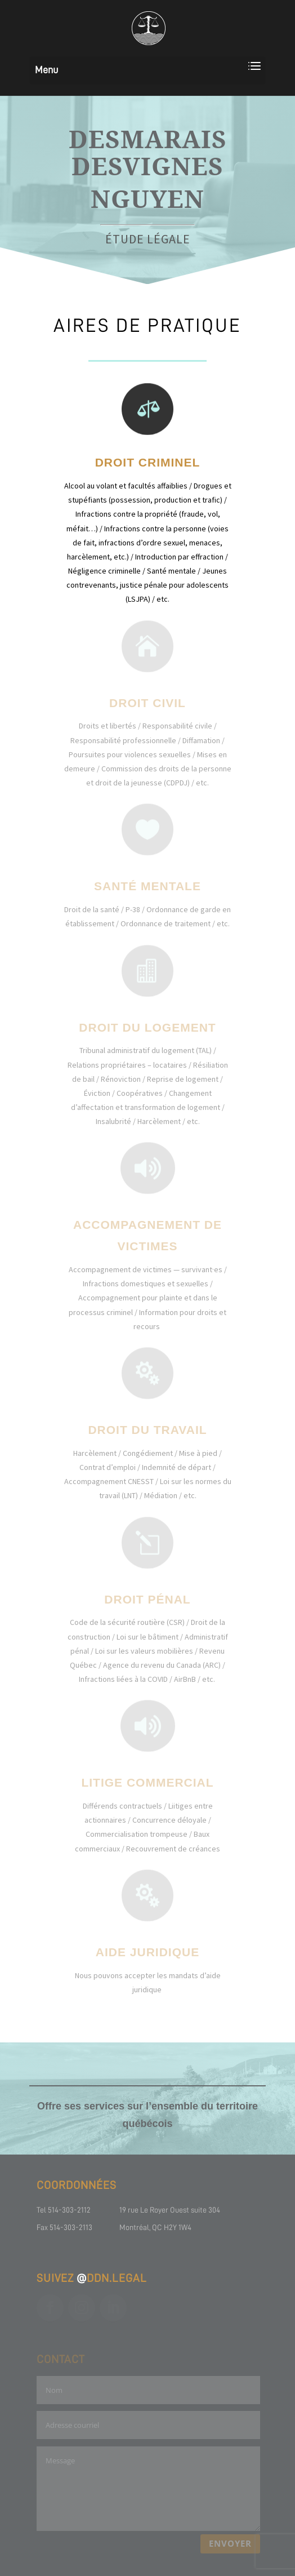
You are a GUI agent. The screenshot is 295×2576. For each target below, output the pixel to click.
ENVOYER (230, 2543)
